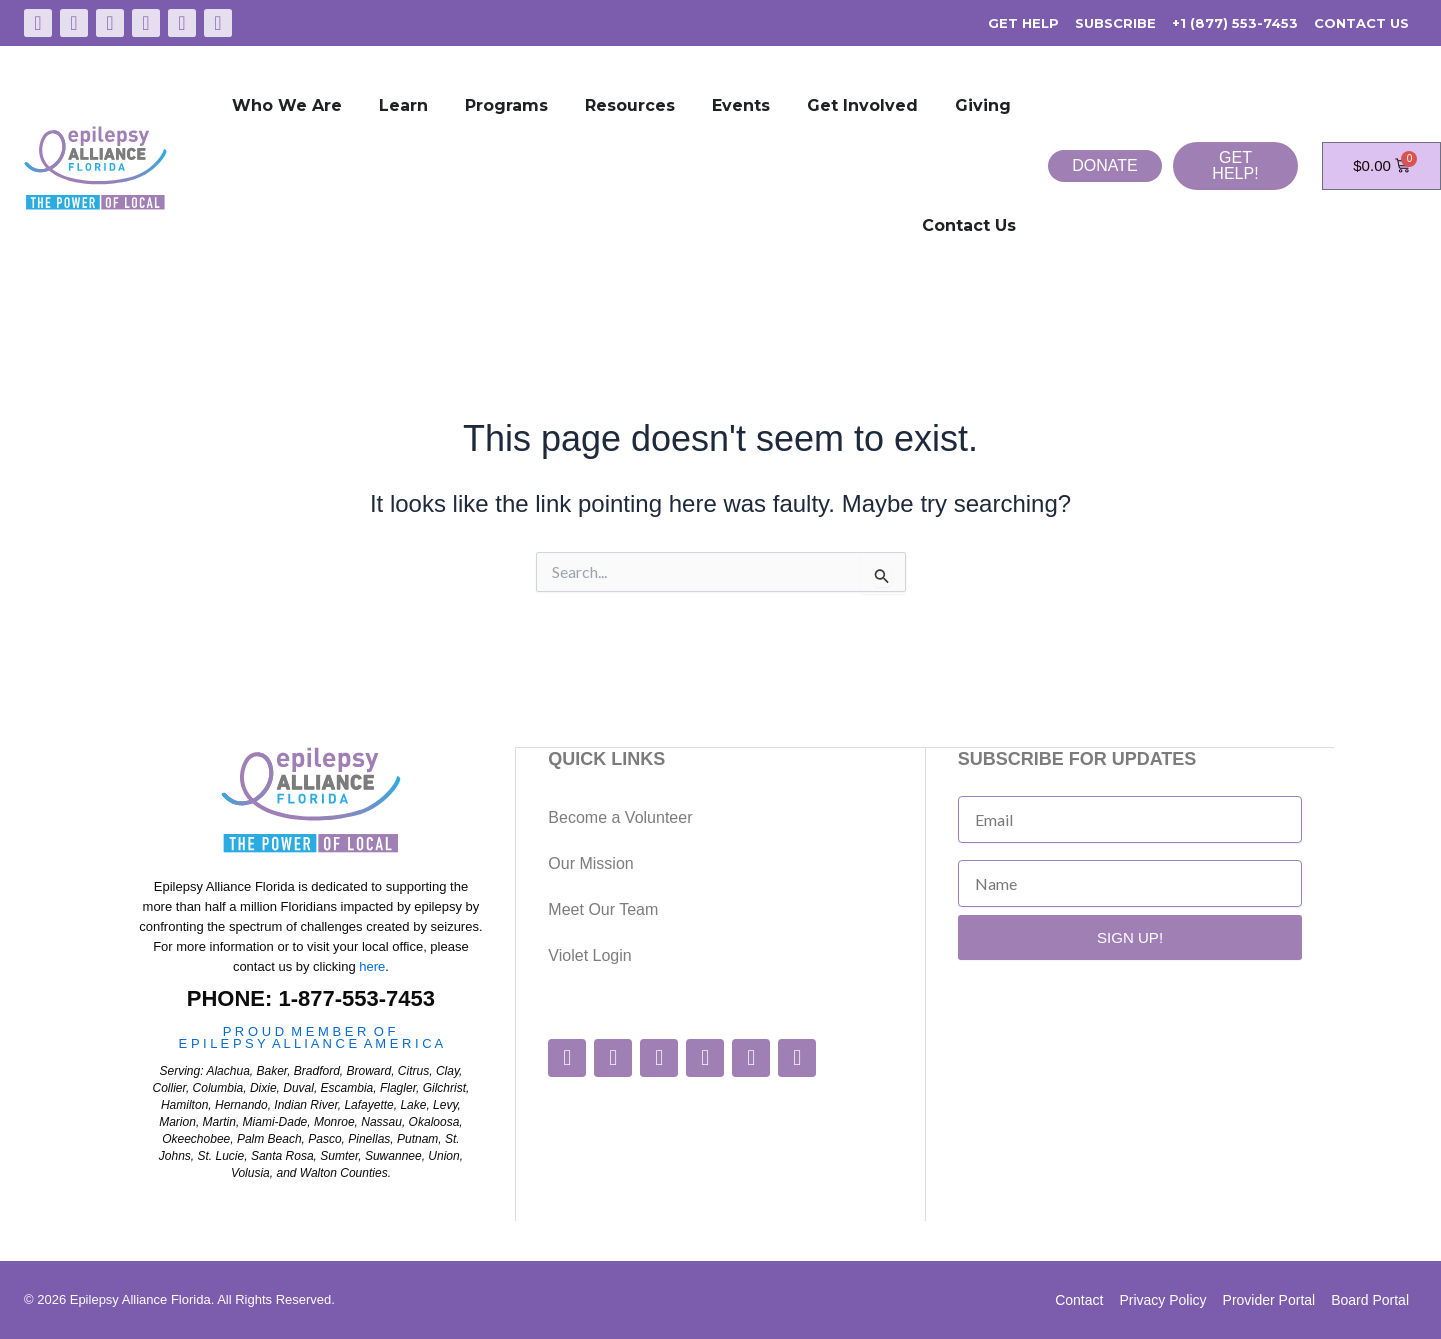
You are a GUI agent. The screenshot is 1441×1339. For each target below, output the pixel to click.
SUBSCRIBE (1115, 23)
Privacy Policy (1162, 1300)
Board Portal (1370, 1300)
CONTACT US (1361, 23)
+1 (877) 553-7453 (1235, 23)
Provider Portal (1269, 1300)
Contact (1079, 1300)
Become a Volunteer (620, 816)
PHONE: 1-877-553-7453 (311, 998)
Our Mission (590, 862)
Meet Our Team (603, 908)
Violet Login (589, 954)
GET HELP (1023, 23)
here (372, 966)
